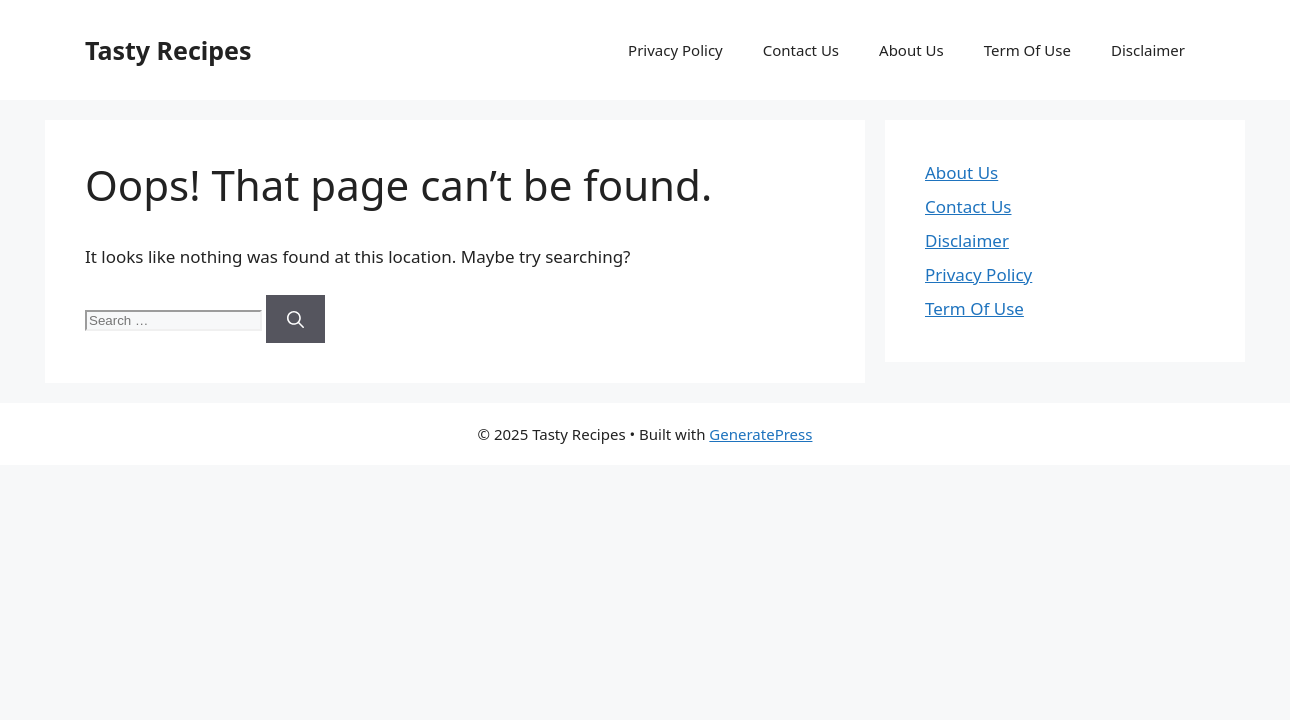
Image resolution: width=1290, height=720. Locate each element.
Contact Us (801, 50)
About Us (911, 50)
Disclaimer (1148, 50)
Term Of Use (1027, 50)
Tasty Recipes (168, 50)
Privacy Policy (675, 50)
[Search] (295, 319)
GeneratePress (760, 434)
